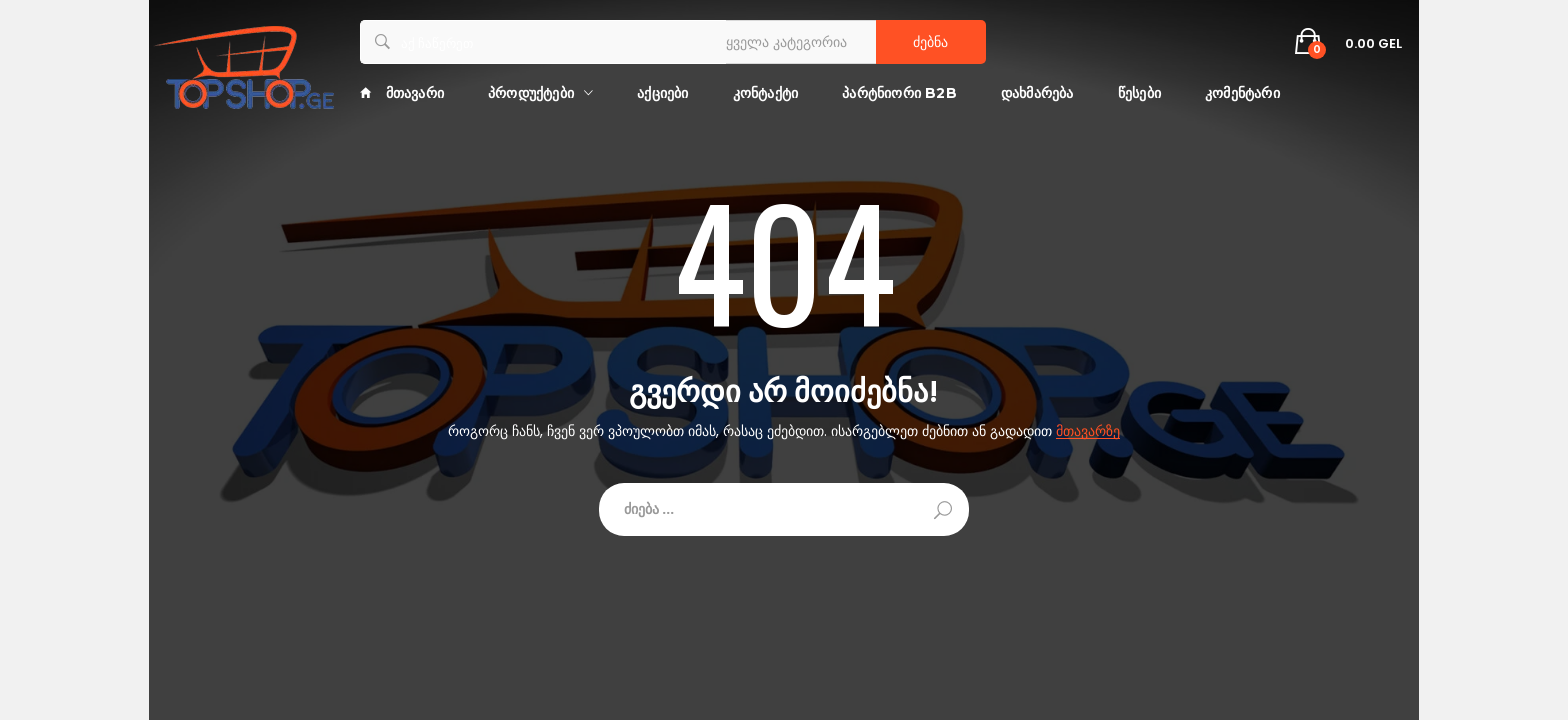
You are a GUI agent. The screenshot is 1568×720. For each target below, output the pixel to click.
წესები (1139, 93)
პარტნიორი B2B (899, 93)
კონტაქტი (766, 93)
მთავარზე (1088, 431)
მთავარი (402, 93)
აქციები (662, 93)
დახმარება (1037, 93)
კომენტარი (1242, 93)
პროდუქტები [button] (531, 93)
